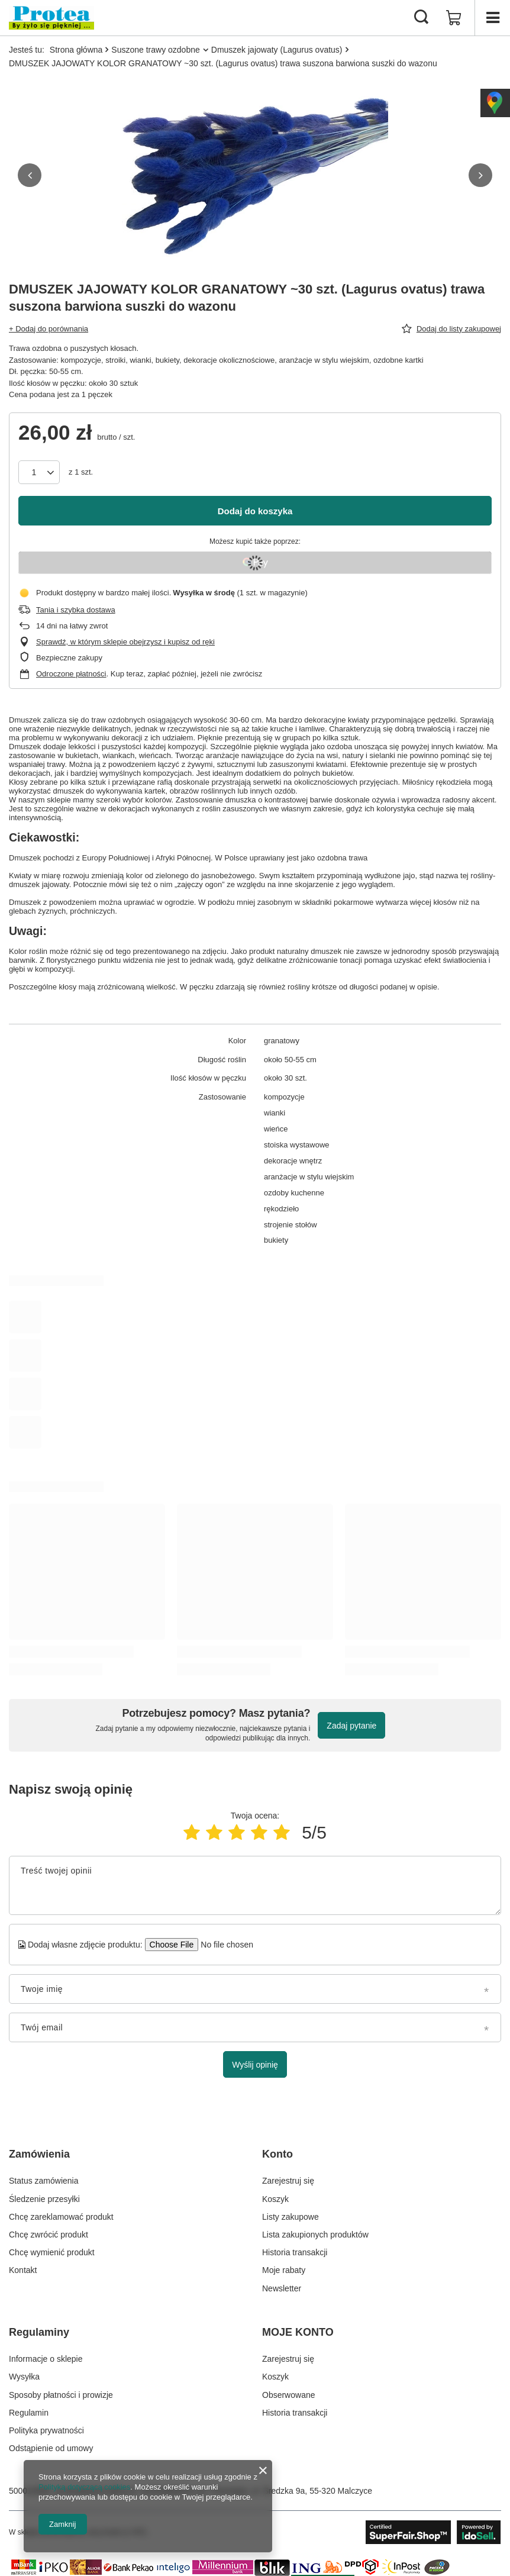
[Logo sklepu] (51, 18)
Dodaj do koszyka (255, 511)
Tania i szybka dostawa (75, 609)
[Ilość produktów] (39, 472)
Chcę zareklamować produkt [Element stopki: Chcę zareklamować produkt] (61, 2217)
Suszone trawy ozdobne (155, 49)
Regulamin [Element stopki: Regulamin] (29, 2412)
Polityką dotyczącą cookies (84, 2486)
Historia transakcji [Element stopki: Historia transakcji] (294, 2252)
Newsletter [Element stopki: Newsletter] (281, 2288)
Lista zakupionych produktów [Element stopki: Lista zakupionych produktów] (315, 2234)
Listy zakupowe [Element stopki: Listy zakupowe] (290, 2217)
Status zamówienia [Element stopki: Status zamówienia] (44, 2180)
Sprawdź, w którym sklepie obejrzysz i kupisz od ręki (125, 641)
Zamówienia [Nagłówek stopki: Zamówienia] (39, 2154)
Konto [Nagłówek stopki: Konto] (277, 2154)
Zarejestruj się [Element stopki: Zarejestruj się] (288, 2180)
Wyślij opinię (255, 2064)
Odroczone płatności (71, 673)
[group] (255, 174)
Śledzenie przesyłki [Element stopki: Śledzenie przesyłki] (44, 2199)
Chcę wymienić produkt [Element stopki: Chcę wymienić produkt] (52, 2252)
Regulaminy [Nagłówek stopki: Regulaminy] (39, 2332)
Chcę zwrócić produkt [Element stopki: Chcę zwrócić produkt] (48, 2234)
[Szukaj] (421, 18)
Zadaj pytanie (351, 1725)
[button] (29, 175)
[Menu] (492, 18)
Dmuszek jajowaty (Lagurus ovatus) (277, 49)
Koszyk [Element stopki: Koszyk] (275, 2199)
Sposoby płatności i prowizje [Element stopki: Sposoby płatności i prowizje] (61, 2395)
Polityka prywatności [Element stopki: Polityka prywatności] (46, 2430)
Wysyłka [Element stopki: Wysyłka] (24, 2376)
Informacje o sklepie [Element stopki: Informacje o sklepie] (46, 2359)
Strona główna (76, 49)
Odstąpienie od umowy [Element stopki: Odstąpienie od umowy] (51, 2448)
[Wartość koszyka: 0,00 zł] (454, 18)
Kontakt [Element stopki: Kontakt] (23, 2270)
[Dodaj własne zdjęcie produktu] (223, 1944)
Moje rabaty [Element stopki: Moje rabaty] (283, 2270)
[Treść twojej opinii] (255, 1885)
